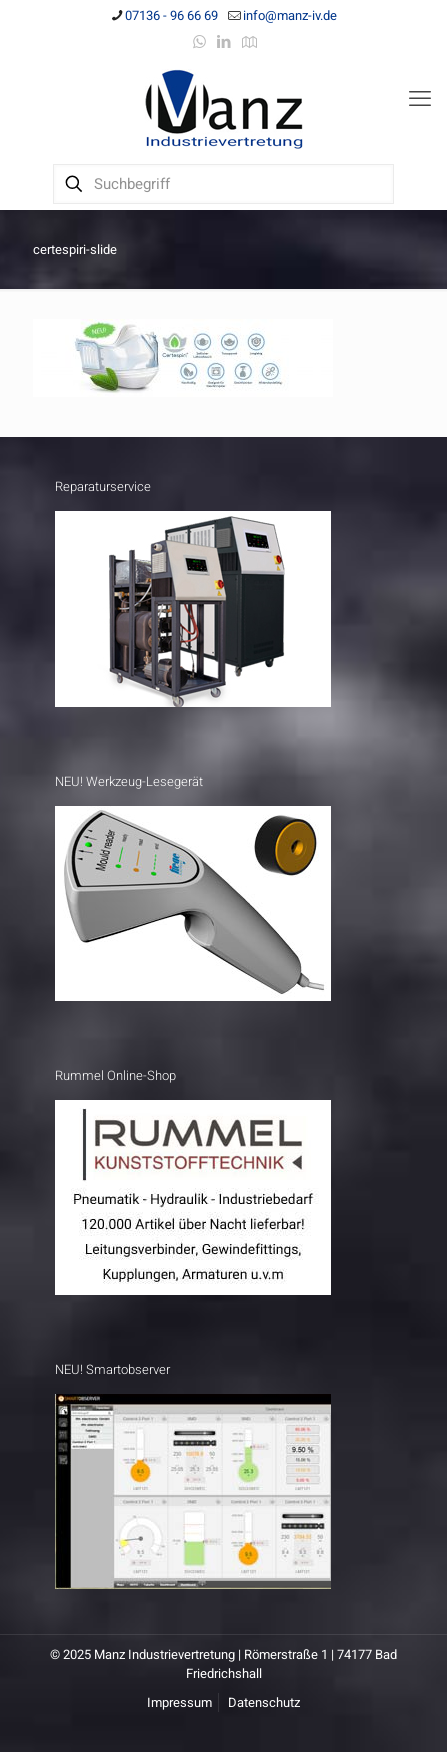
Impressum (179, 1702)
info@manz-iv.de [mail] (290, 15)
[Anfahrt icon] (249, 42)
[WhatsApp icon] (199, 42)
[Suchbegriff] (224, 184)
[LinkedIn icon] (224, 42)
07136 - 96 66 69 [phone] (171, 15)
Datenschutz (264, 1702)
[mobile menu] (420, 99)
